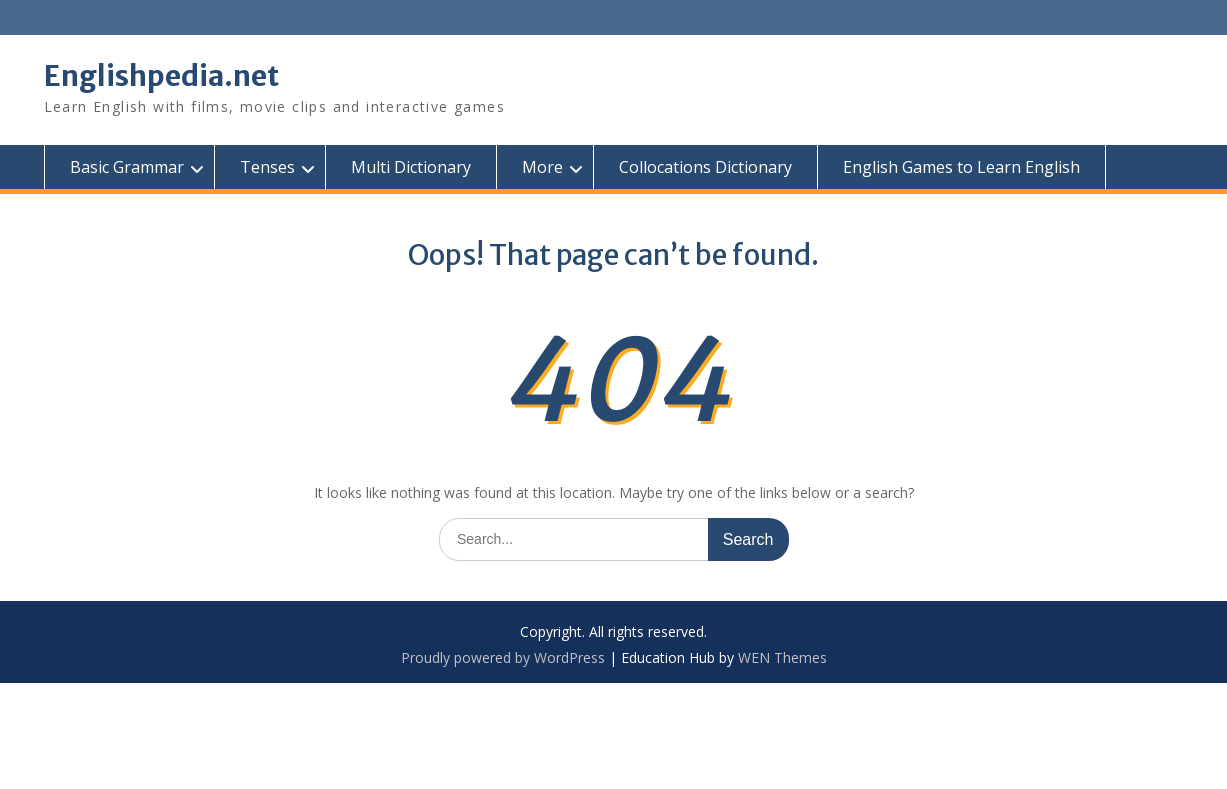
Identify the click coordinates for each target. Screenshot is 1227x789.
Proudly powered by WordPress (503, 657)
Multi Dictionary (411, 167)
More (542, 167)
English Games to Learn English (961, 167)
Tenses (267, 167)
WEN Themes (782, 657)
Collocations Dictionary (705, 167)
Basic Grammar (127, 167)
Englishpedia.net (161, 76)
